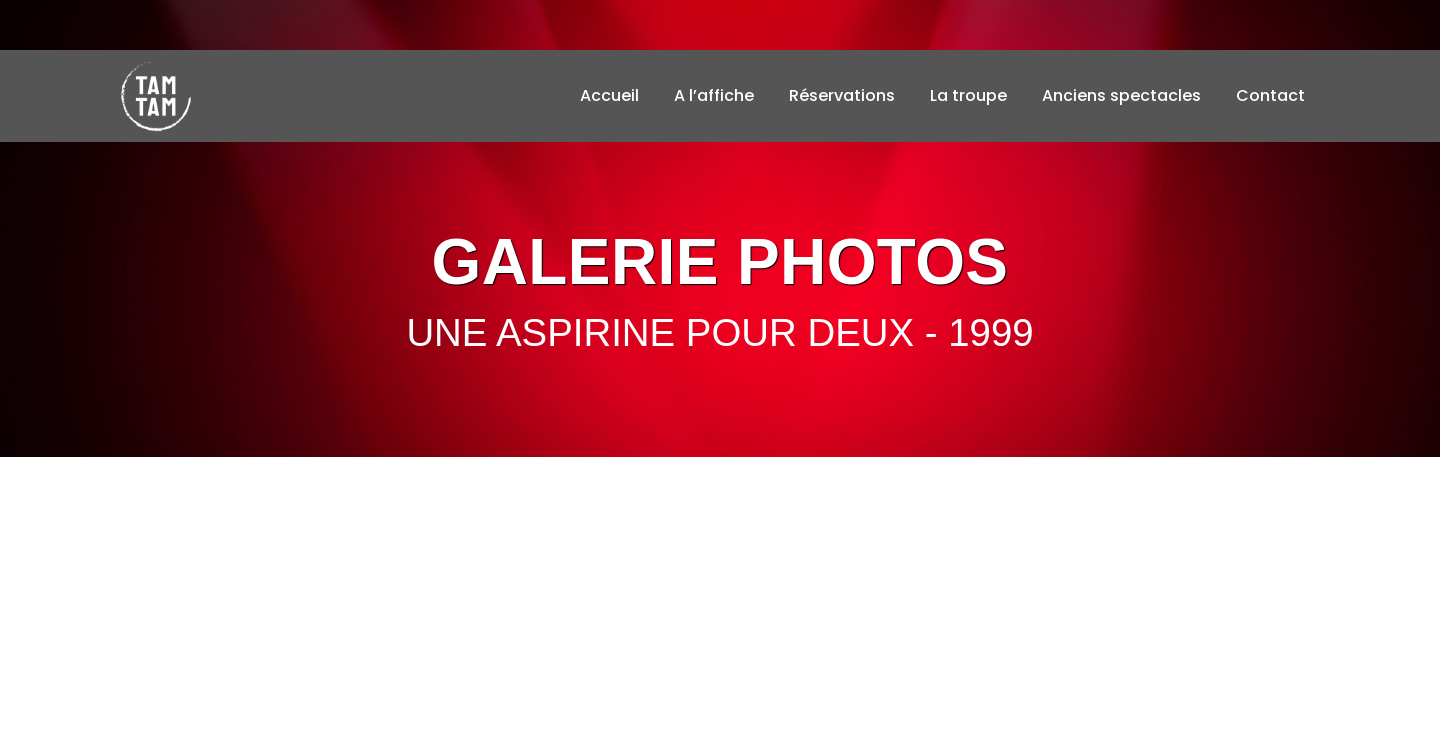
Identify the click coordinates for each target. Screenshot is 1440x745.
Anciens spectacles (1121, 95)
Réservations (842, 95)
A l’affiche (714, 95)
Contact (1270, 95)
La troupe (968, 95)
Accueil (609, 95)
